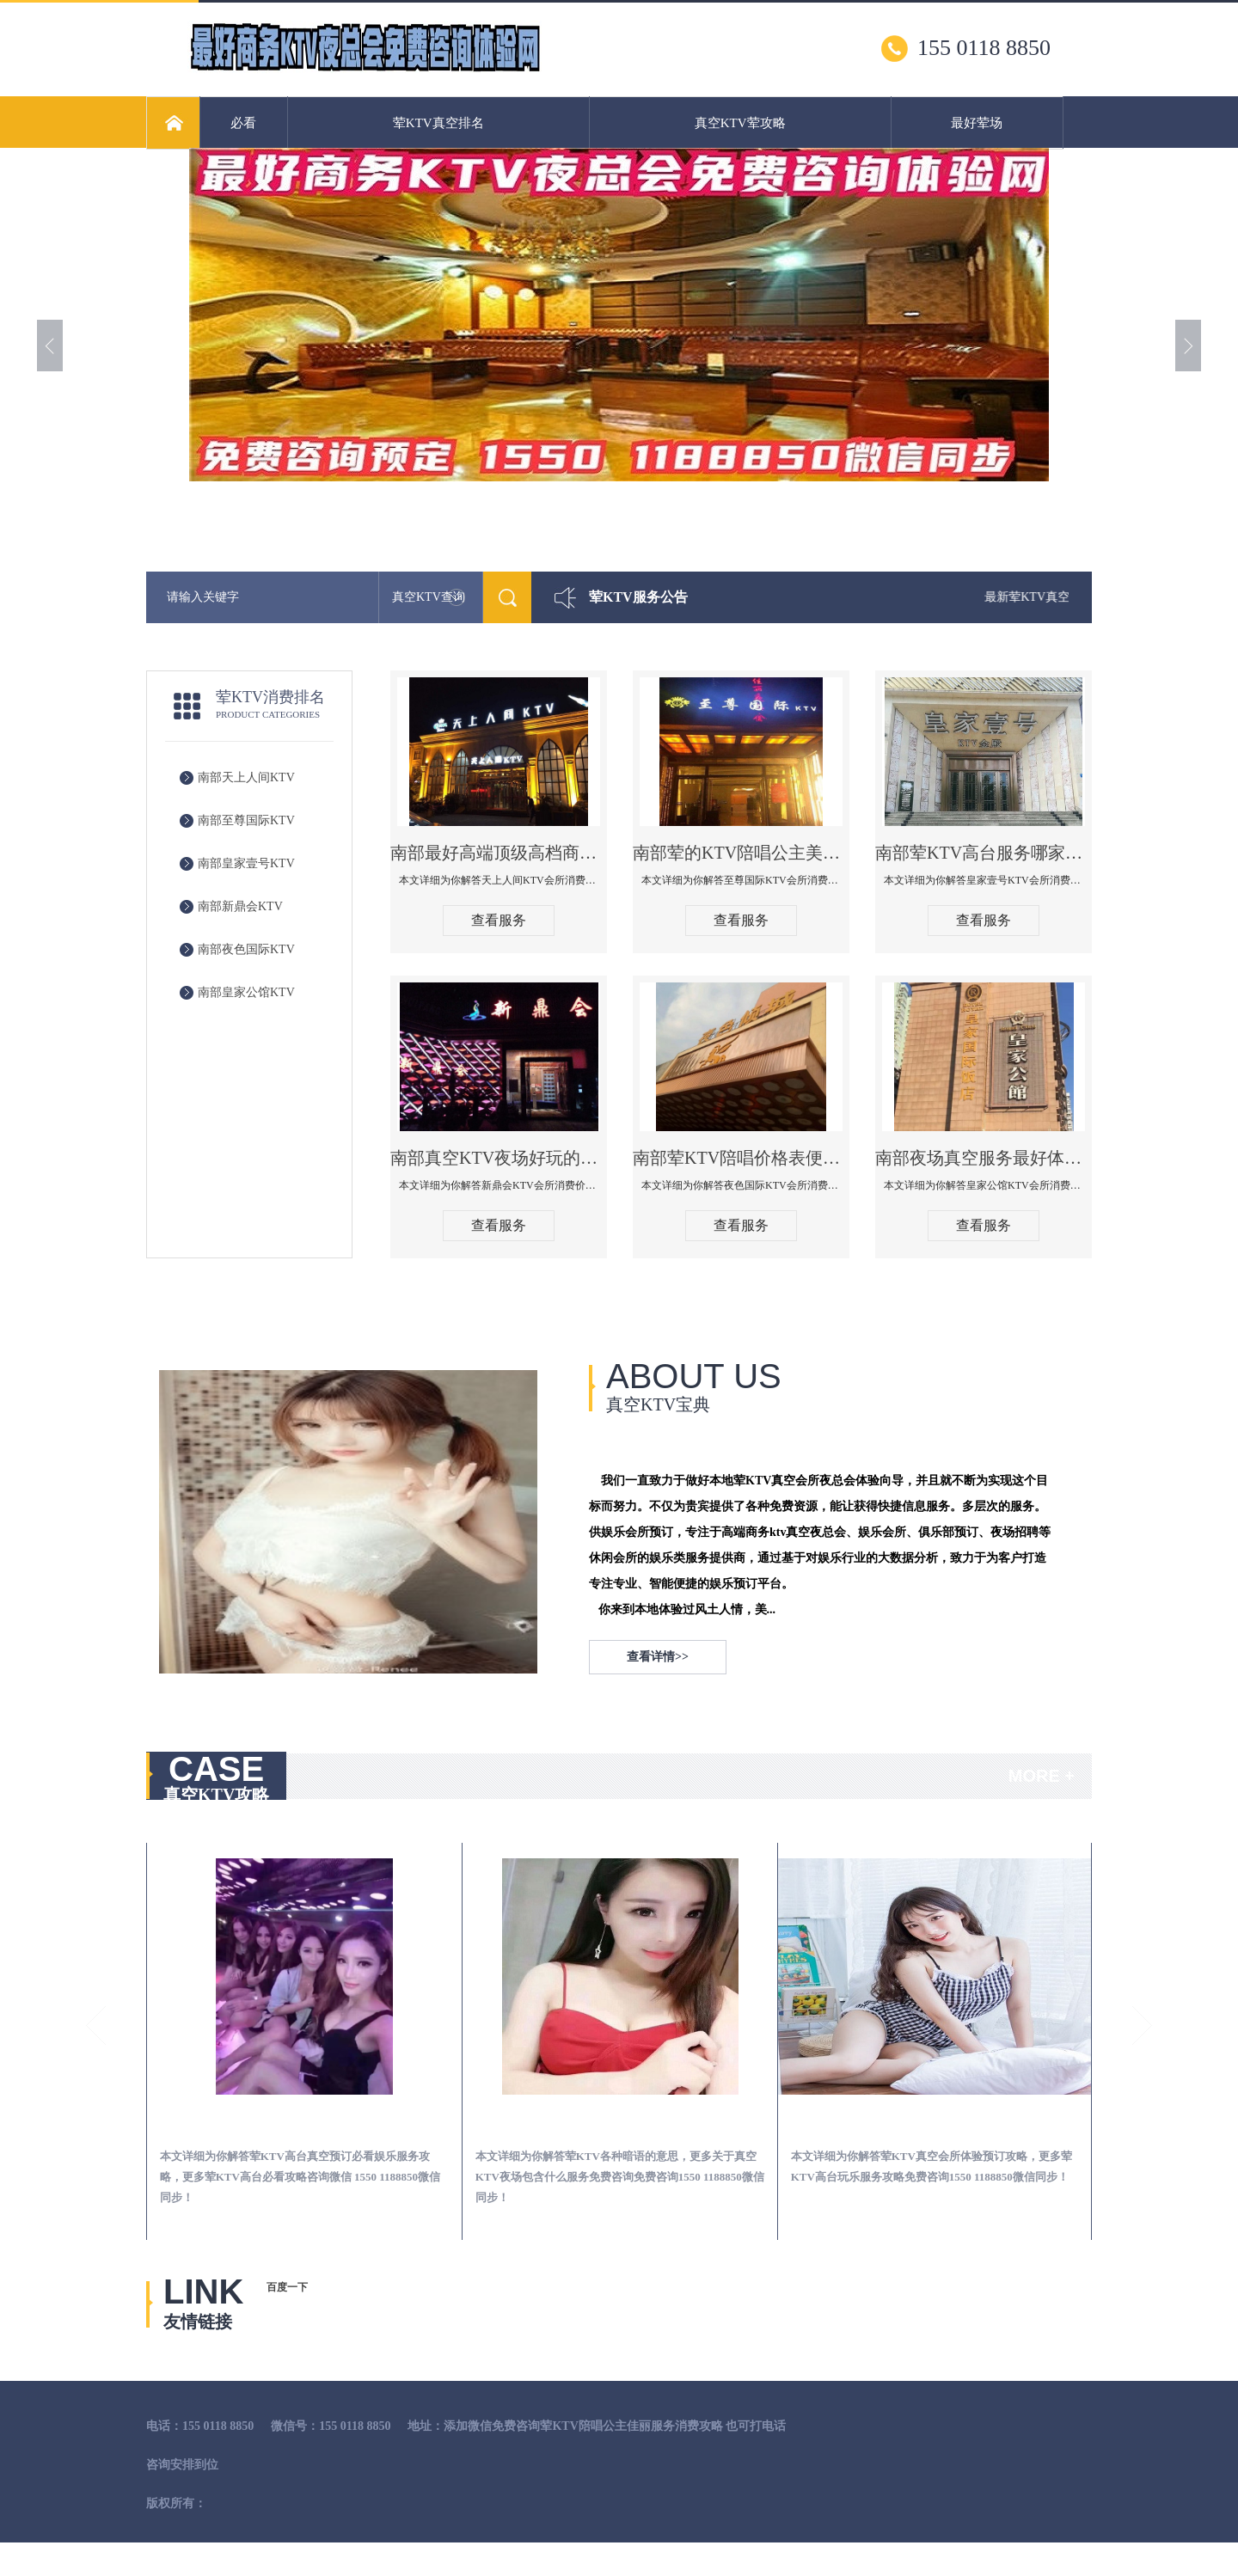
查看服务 (498, 920)
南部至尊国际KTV (246, 820)
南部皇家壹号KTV (246, 863)
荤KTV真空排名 (438, 123)
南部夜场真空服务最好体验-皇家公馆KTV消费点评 (983, 1157)
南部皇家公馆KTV (246, 992)
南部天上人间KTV (246, 777)
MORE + (1041, 1775)
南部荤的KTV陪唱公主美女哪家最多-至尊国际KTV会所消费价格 (741, 852)
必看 (243, 123)
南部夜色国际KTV (246, 949)
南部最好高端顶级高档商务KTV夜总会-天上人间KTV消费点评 (498, 852)
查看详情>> (658, 1656)
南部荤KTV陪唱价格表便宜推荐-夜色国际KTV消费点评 (741, 1157)
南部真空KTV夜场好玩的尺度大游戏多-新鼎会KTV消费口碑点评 (498, 1157)
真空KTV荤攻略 (740, 123)
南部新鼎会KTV (240, 906)
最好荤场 (976, 123)
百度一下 (287, 2287)
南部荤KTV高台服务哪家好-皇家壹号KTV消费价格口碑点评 (983, 852)
